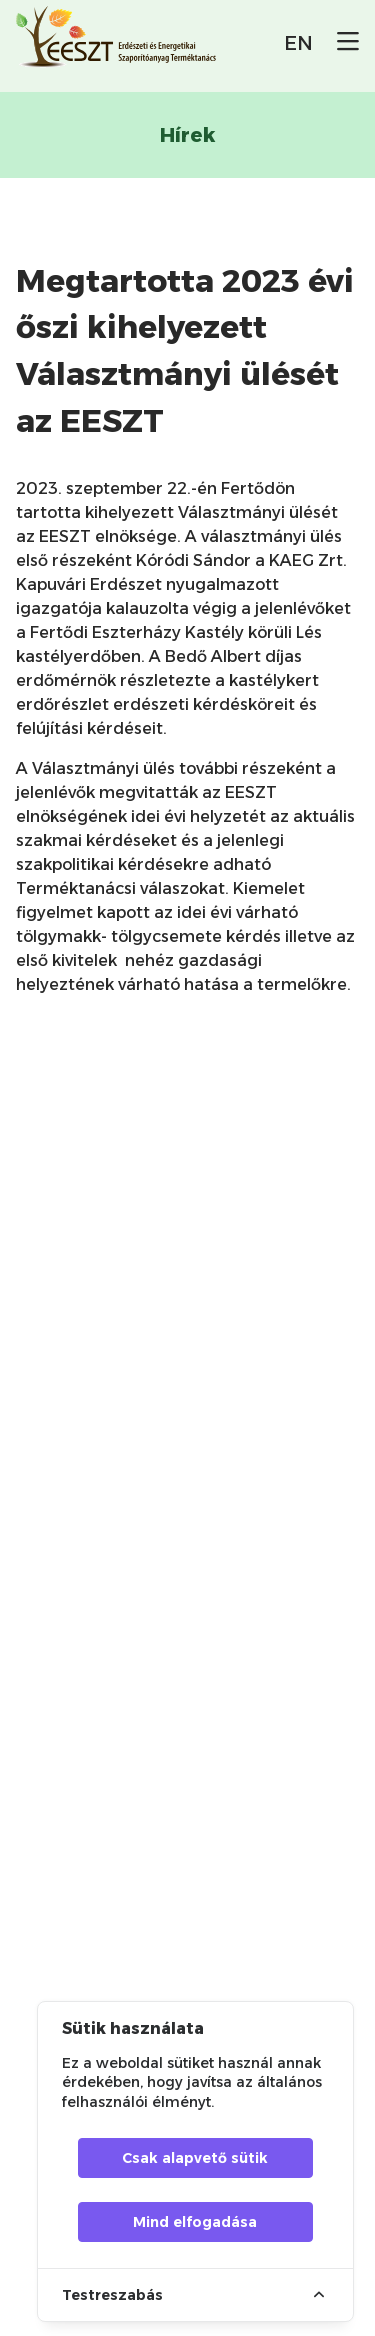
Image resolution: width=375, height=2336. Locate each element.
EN (298, 43)
